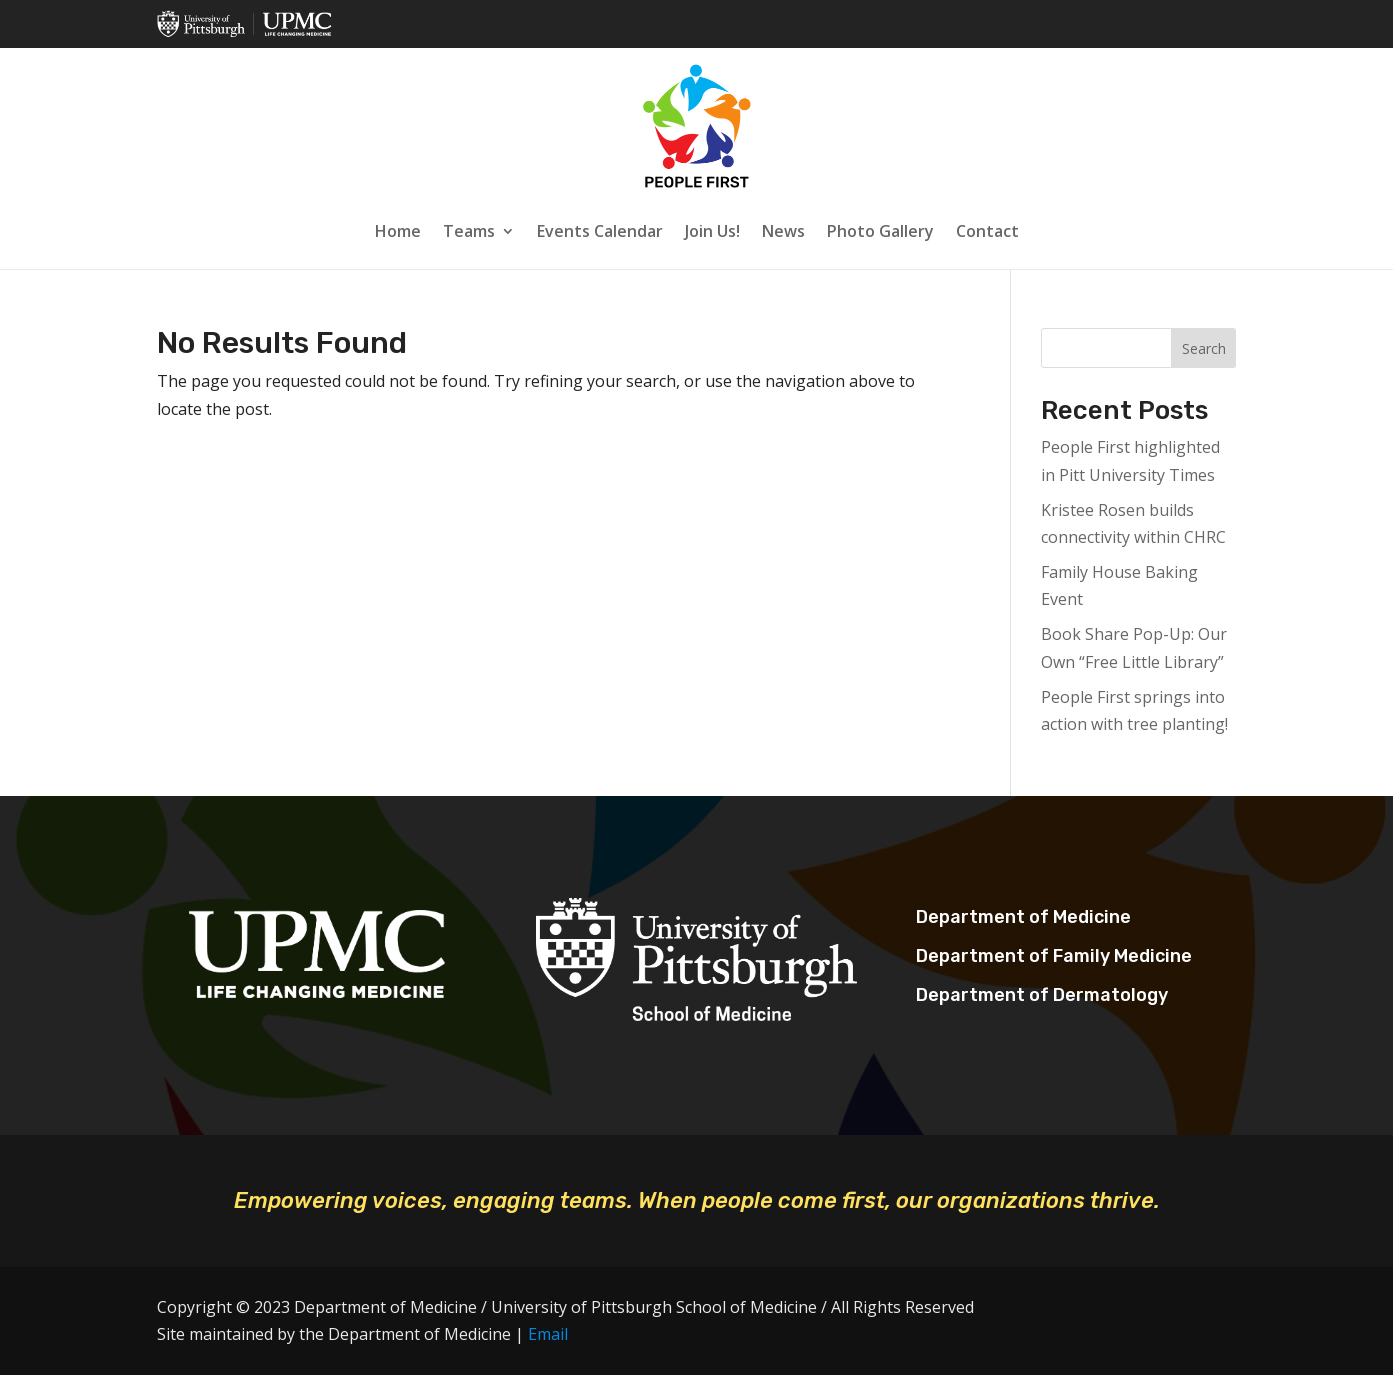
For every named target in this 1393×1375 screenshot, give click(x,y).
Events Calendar (600, 231)
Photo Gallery (880, 231)
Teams (469, 231)
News (783, 231)
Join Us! (712, 231)
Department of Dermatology (1042, 995)
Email (548, 1334)
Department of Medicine (1023, 917)
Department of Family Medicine (1054, 956)
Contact (987, 231)
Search (1204, 348)
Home (398, 231)
